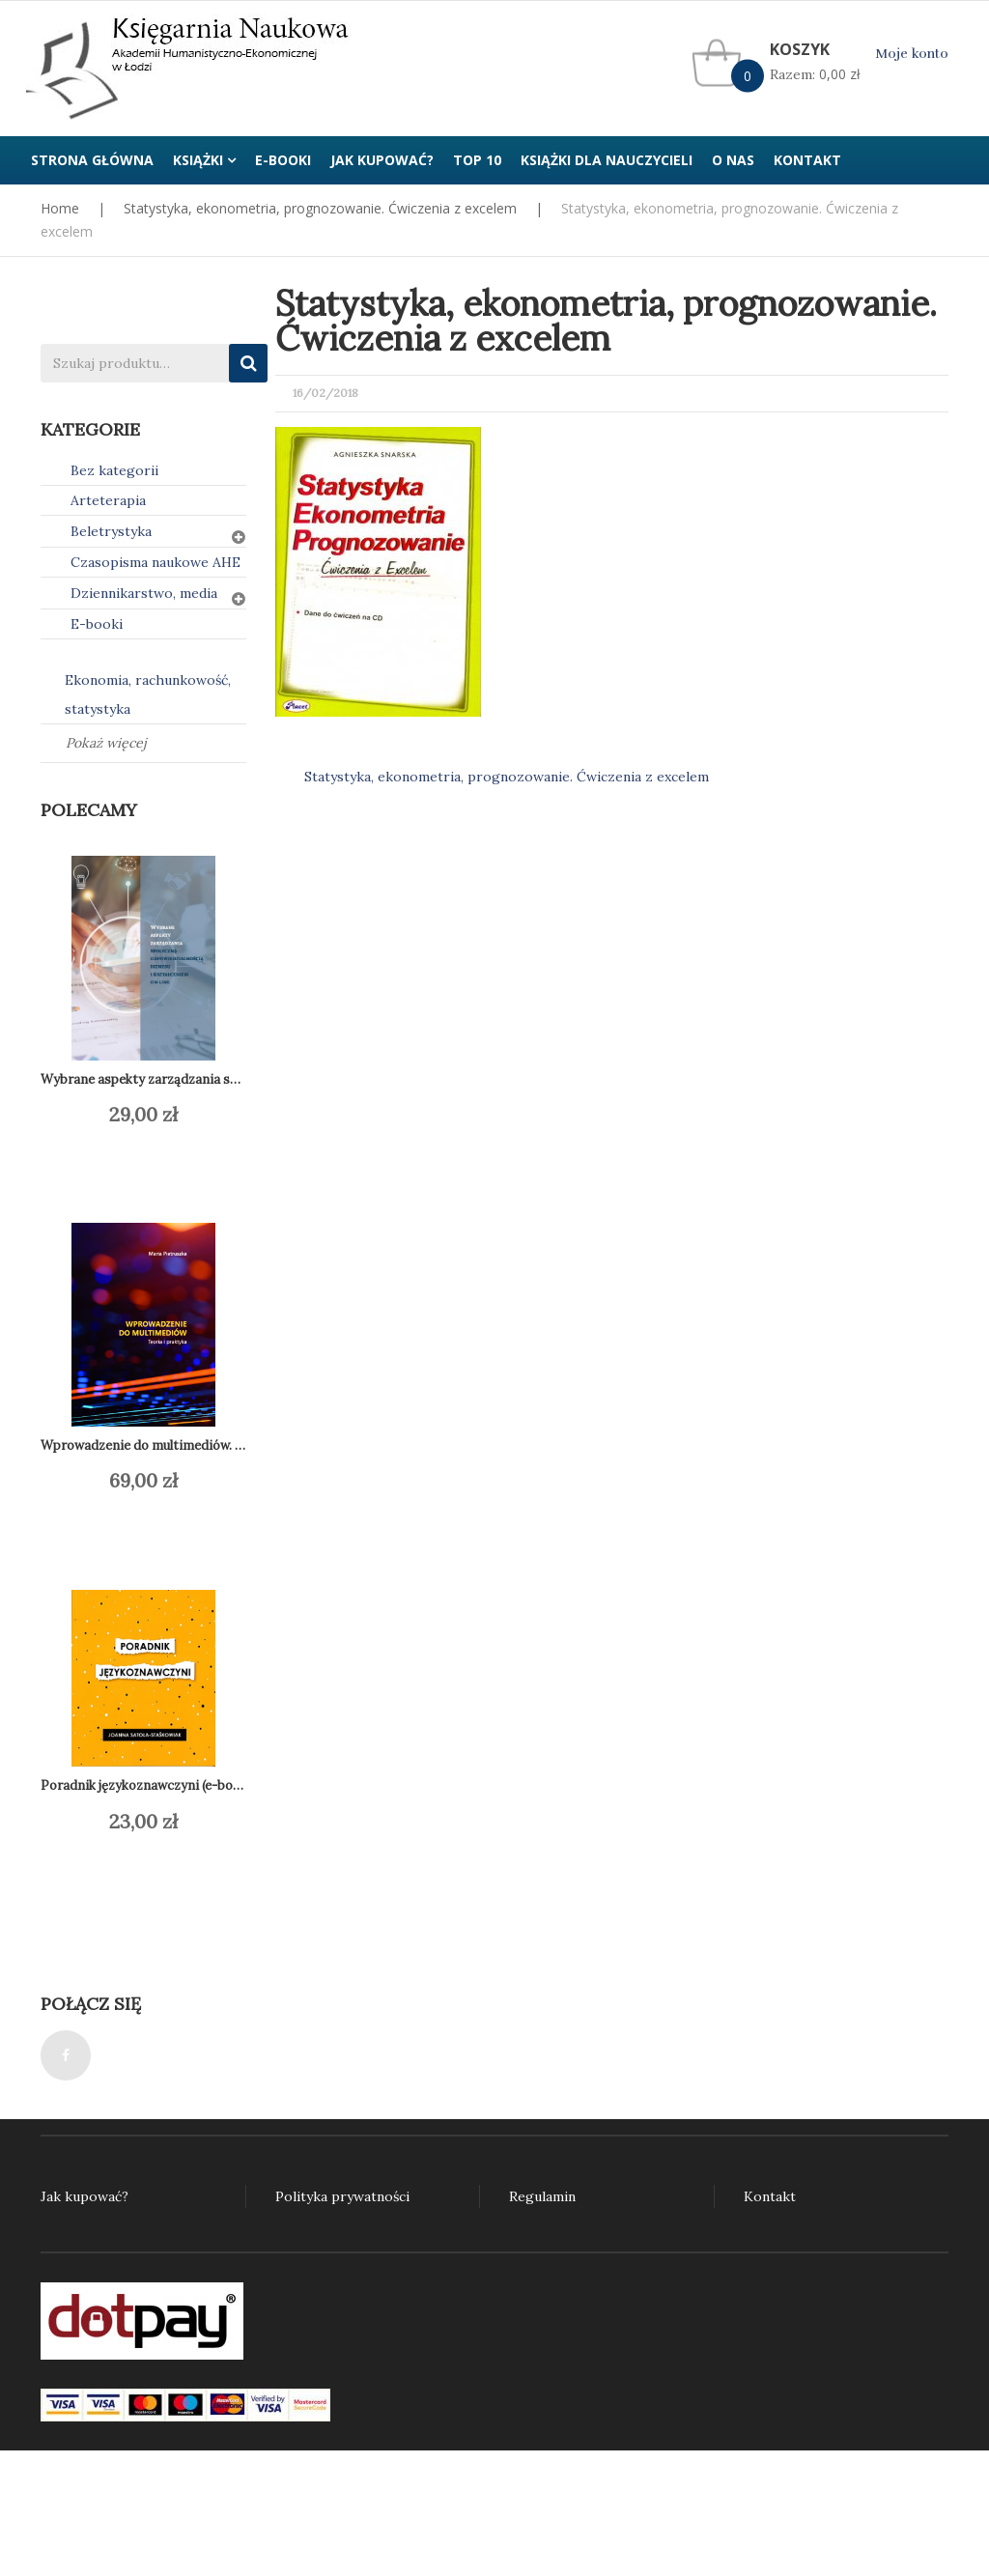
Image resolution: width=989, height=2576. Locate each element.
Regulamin (542, 2196)
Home (60, 208)
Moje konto (911, 53)
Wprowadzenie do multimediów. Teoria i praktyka (189, 1445)
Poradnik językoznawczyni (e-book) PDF (160, 1785)
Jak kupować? (84, 2196)
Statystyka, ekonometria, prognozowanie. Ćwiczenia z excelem (320, 208)
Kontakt (770, 2196)
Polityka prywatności (342, 2196)
